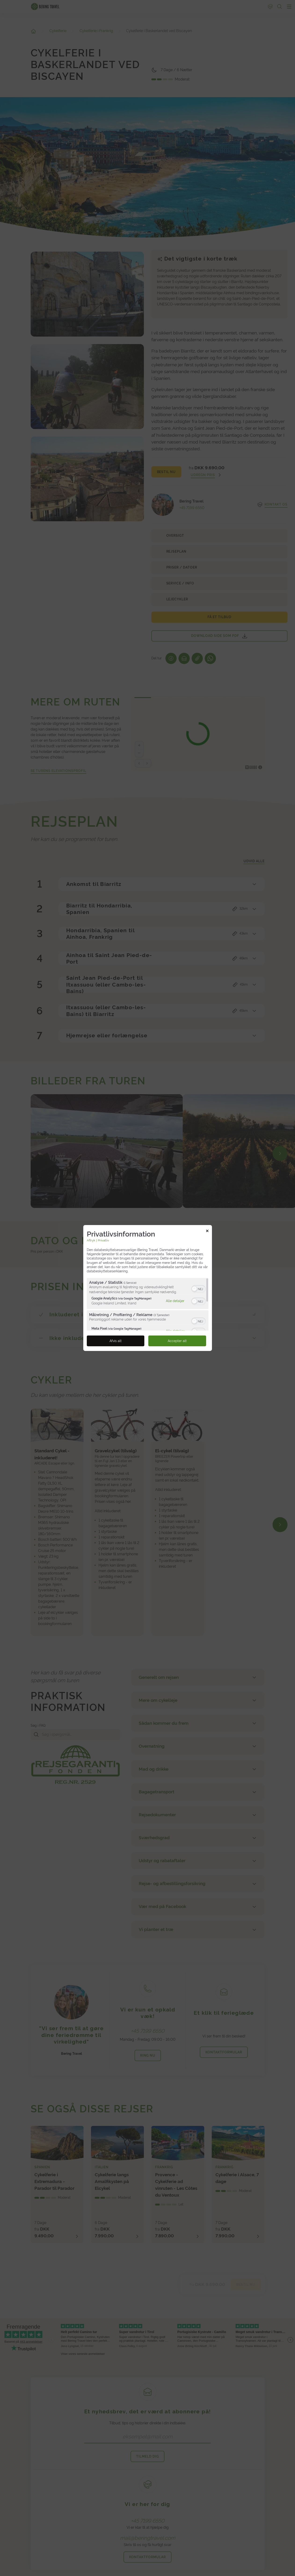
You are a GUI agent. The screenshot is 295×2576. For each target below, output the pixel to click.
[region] (147, 1304)
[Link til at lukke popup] (207, 1231)
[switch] (198, 1288)
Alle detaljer (175, 1300)
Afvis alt (115, 1341)
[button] (194, 1289)
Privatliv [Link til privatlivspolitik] (103, 1240)
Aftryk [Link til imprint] (91, 1240)
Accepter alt (177, 1341)
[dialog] (147, 1288)
